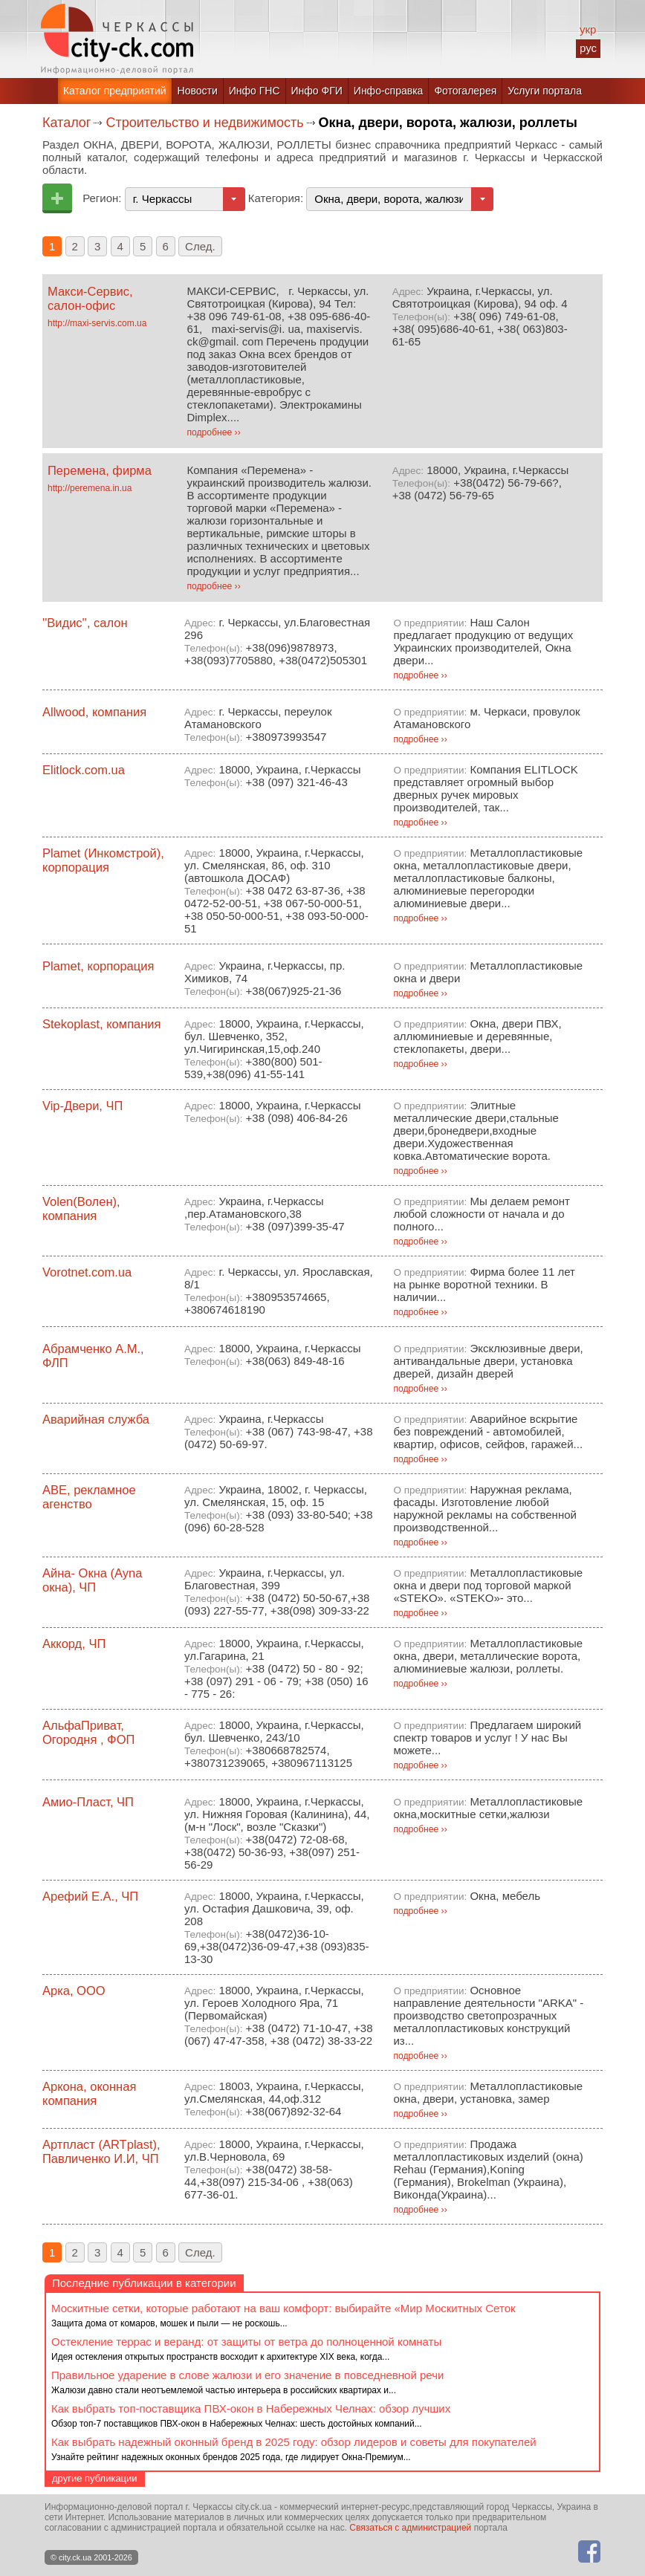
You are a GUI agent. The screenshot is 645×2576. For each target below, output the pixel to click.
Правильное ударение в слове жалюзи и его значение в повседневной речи (247, 2375)
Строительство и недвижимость (204, 122)
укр (588, 29)
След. (200, 246)
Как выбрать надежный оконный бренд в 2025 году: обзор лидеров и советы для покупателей (294, 2442)
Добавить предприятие (57, 198)
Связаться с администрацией (410, 2528)
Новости (198, 91)
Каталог (66, 122)
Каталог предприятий (114, 91)
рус (588, 48)
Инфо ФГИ (317, 91)
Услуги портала (545, 91)
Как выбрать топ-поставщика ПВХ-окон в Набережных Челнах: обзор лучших (250, 2408)
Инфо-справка (389, 91)
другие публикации (94, 2478)
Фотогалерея (465, 91)
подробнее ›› (213, 432)
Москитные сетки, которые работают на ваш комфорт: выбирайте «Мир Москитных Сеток (283, 2308)
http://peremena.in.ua (90, 488)
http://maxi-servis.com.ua (97, 323)
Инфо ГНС (254, 91)
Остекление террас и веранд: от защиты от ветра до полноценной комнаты (246, 2341)
